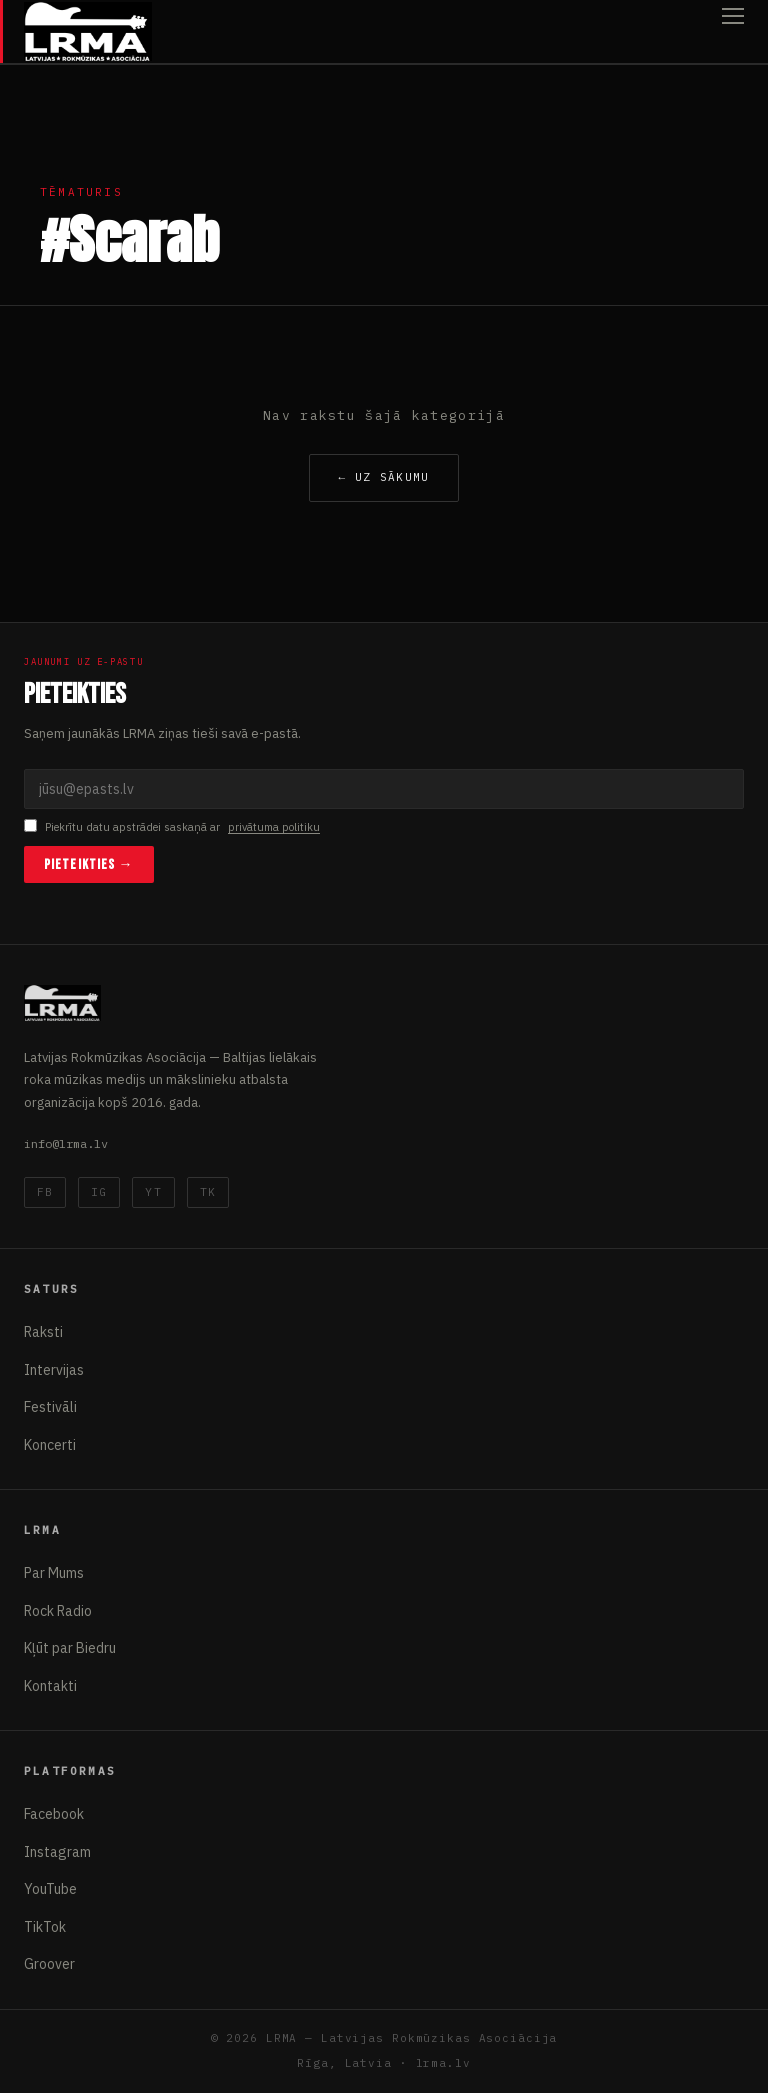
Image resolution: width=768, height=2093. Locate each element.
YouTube (50, 1889)
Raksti (43, 1332)
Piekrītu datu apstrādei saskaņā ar (172, 827)
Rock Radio (58, 1611)
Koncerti (50, 1445)
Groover (49, 1964)
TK (208, 1192)
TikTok (45, 1927)
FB (45, 1192)
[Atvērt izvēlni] (733, 31)
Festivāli (50, 1407)
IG (99, 1192)
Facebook (54, 1814)
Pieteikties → (89, 864)
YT (153, 1192)
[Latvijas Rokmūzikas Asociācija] (88, 31)
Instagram (57, 1852)
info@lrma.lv (66, 1143)
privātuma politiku (274, 827)
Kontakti (50, 1686)
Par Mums (54, 1573)
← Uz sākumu (383, 477)
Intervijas (54, 1370)
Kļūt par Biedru (70, 1648)
